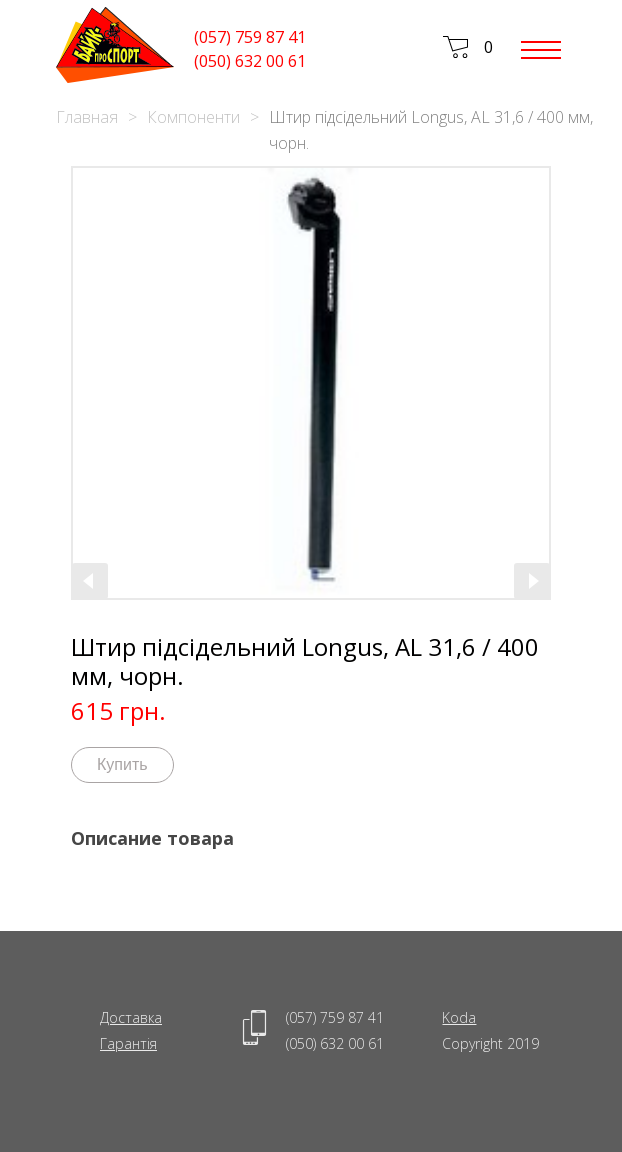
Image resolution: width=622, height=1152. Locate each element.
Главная (87, 117)
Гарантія (128, 1043)
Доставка (131, 1017)
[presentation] (90, 581)
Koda (459, 1017)
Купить (122, 764)
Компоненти (193, 117)
